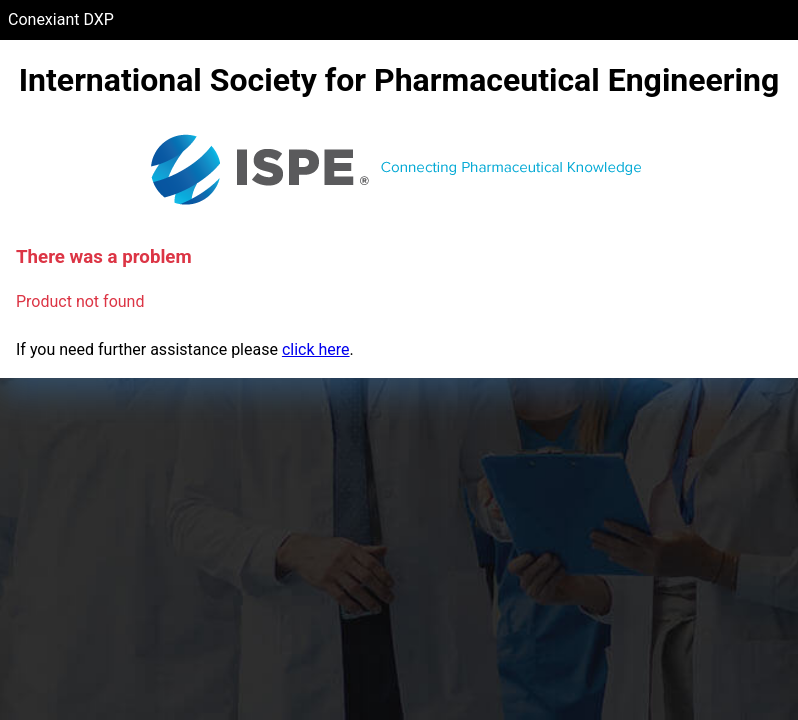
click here (316, 349)
